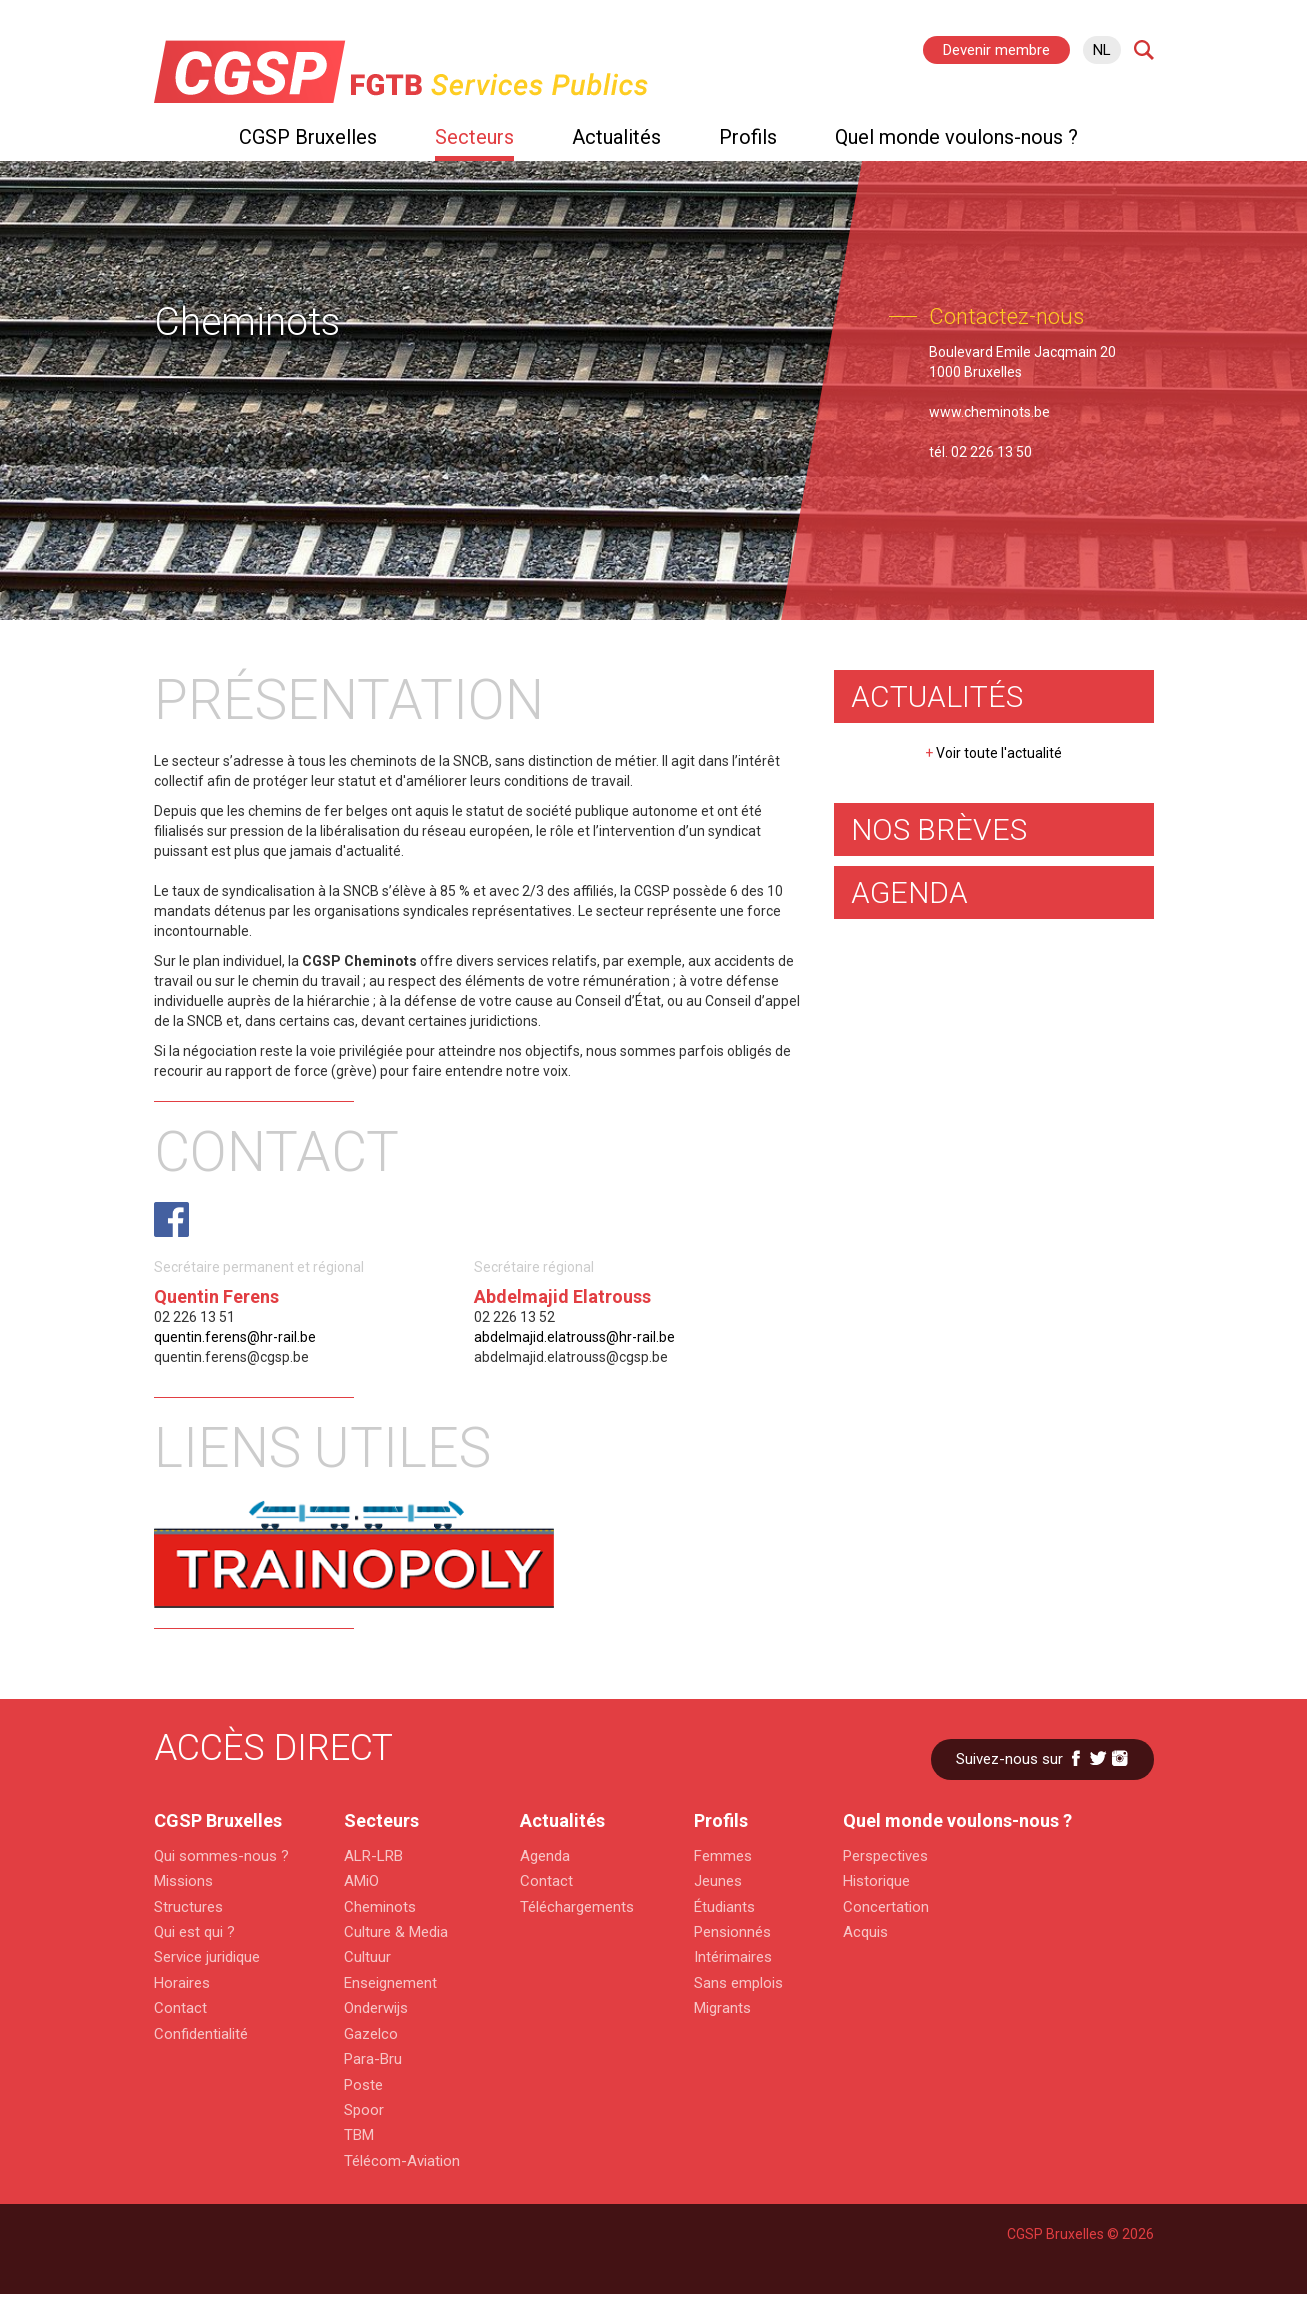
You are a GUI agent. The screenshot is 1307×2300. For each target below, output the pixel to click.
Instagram (1120, 1758)
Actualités (616, 137)
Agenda (545, 1856)
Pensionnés (732, 1932)
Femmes (723, 1856)
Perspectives (885, 1856)
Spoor (364, 2110)
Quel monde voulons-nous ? (956, 137)
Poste (363, 2085)
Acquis (865, 1932)
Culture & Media (396, 1932)
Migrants (722, 2008)
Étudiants (724, 1907)
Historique (876, 1881)
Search (1144, 50)
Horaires (182, 1983)
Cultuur (367, 1957)
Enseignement (390, 1983)
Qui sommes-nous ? (219, 1856)
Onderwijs (376, 2008)
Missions (183, 1881)
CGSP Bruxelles (308, 137)
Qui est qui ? (194, 1932)
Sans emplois (738, 1983)
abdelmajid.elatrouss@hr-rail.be (574, 1337)
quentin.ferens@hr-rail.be (235, 1337)
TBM (359, 2135)
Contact (180, 2008)
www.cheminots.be (989, 412)
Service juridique (207, 1957)
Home (164, 142)
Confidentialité (201, 2034)
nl (1102, 50)
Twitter (1098, 1758)
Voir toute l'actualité (993, 753)
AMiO (361, 1881)
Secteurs (474, 137)
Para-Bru (373, 2059)
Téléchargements (577, 1907)
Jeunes (718, 1881)
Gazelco (371, 2034)
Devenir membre (996, 50)
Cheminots (380, 1907)
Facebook (1076, 1758)
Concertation (886, 1907)
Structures (188, 1907)
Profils (748, 137)
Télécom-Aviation (402, 2161)
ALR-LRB (373, 1856)
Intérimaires (733, 1957)
